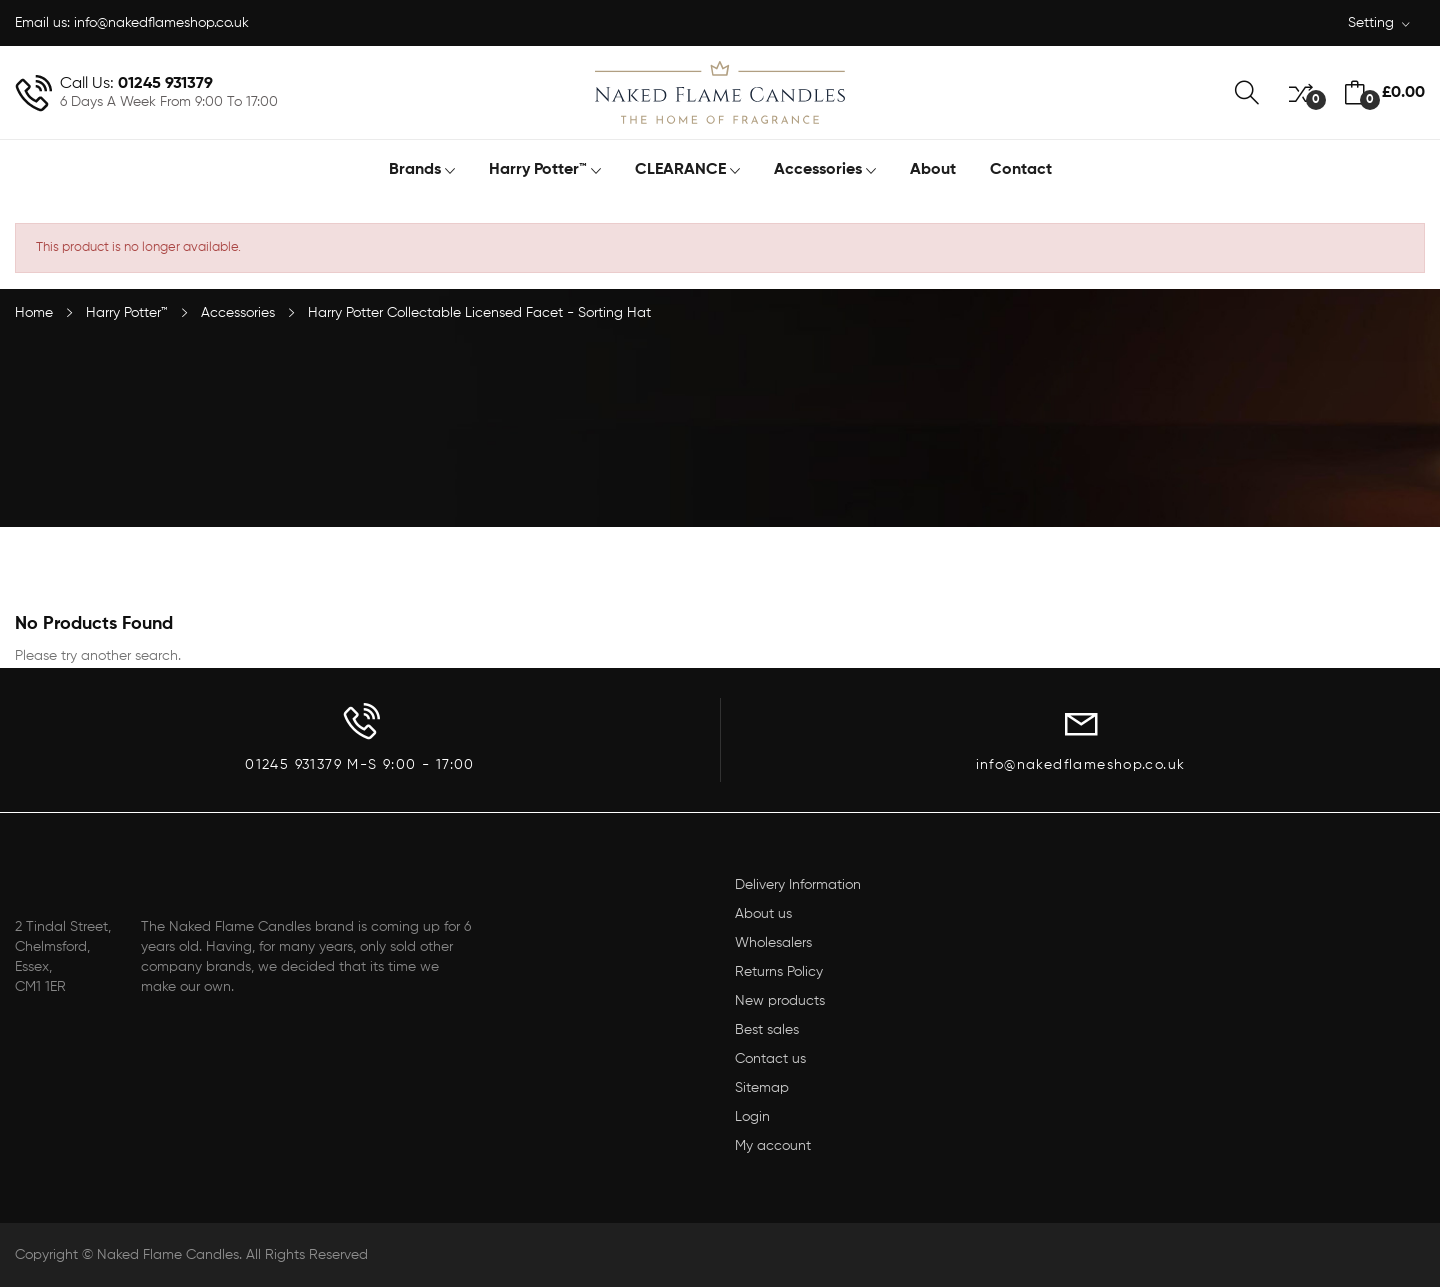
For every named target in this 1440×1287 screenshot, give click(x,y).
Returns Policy (779, 972)
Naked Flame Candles (168, 1255)
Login (752, 1117)
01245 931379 (165, 84)
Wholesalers (773, 943)
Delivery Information (798, 885)
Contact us (770, 1059)
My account (773, 1146)
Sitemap (762, 1088)
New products (780, 1001)
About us (763, 914)
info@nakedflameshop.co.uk (161, 23)
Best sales (767, 1030)
